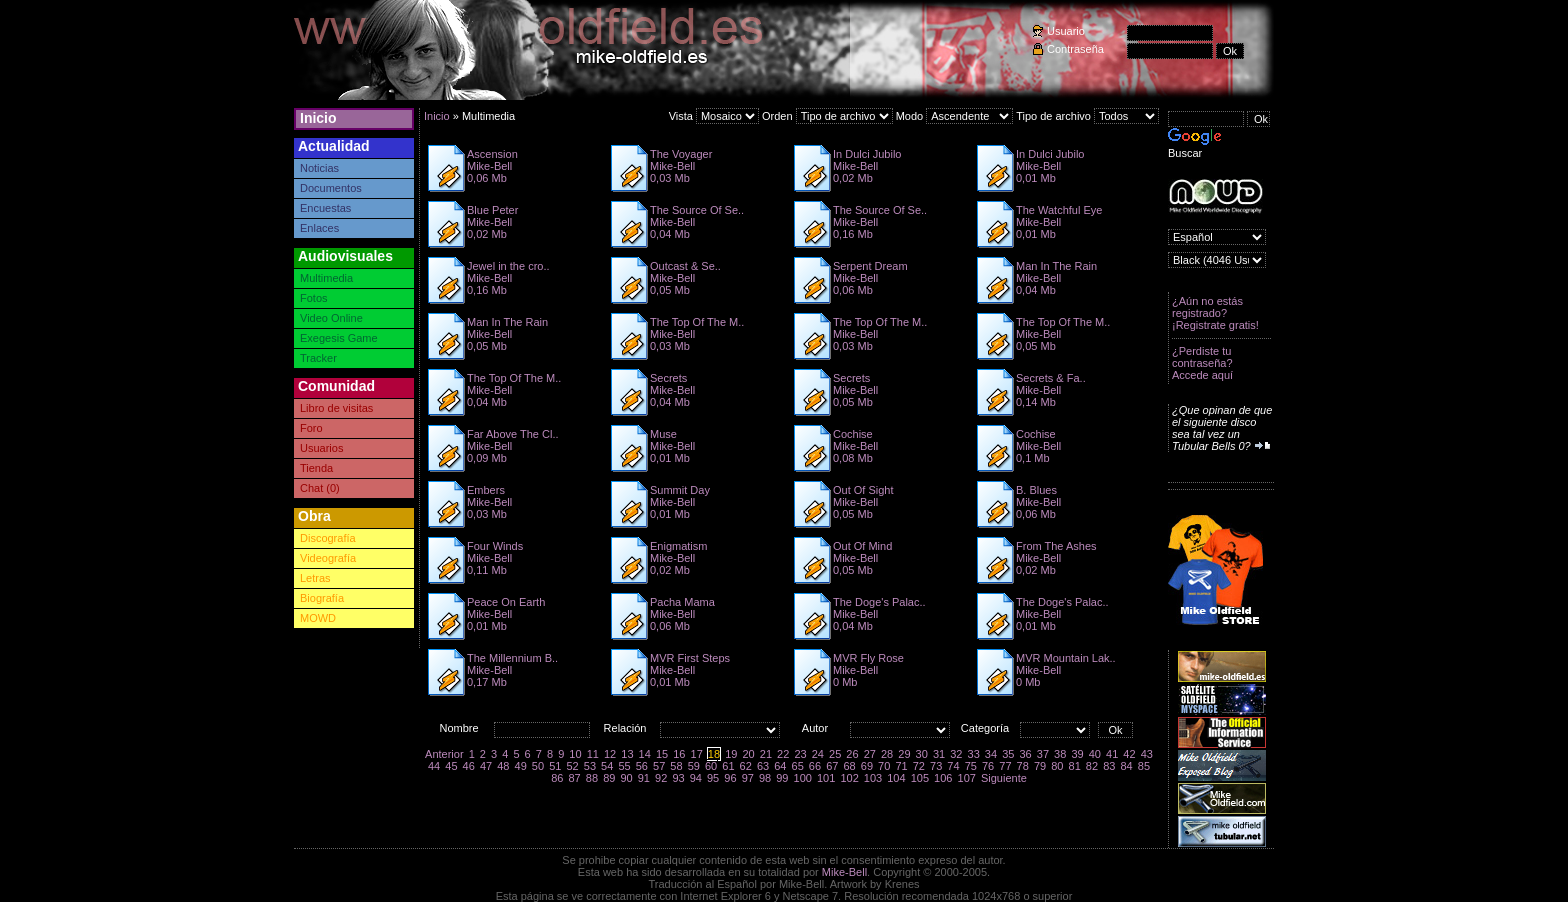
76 (988, 766)
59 (694, 766)
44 (434, 766)
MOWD (318, 618)
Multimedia (326, 278)
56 (642, 766)
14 (645, 754)
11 (593, 754)
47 (486, 766)
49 (521, 766)
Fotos (314, 298)
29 (904, 754)
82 (1092, 766)
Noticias (319, 168)
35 (1008, 754)
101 (826, 778)
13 (627, 754)
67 (832, 766)
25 (835, 754)
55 (624, 766)
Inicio (318, 118)
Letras (315, 578)
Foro (311, 428)
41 (1112, 754)
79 (1040, 766)
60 (711, 766)
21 (766, 754)
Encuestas (325, 208)
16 (679, 754)
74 (953, 766)
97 (748, 778)
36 (1025, 754)
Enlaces (319, 228)
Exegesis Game (339, 338)
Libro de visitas (336, 408)
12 (610, 754)
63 (763, 766)
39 (1077, 754)
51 (555, 766)
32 (956, 754)
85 (1144, 766)
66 (815, 766)
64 (780, 766)
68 (849, 766)
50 (538, 766)
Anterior (444, 754)
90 (626, 778)
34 (991, 754)
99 (782, 778)
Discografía (328, 538)
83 (1109, 766)
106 (943, 778)
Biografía (322, 598)
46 (469, 766)
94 (696, 778)
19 (731, 754)
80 (1057, 766)
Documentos (331, 188)
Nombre (458, 728)
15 (662, 754)
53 (590, 766)
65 (798, 766)
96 (730, 778)
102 (849, 778)
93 (678, 778)
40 (1095, 754)
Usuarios (321, 448)
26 (852, 754)
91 (644, 778)
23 (800, 754)
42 (1129, 754)
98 (765, 778)
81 (1075, 766)
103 (873, 778)
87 (575, 778)
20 (748, 754)
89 (609, 778)
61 (728, 766)
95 (713, 778)
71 (901, 766)
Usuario (1066, 31)
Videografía (328, 558)
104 (896, 778)
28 (887, 754)
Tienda (316, 468)
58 (676, 766)
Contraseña (1075, 49)
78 (1023, 766)
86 (557, 778)
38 (1060, 754)
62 (746, 766)
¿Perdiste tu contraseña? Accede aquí (1202, 363)
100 (803, 778)
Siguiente (1004, 778)
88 (592, 778)
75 (971, 766)
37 (1043, 754)
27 (870, 754)
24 (818, 754)
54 (607, 766)
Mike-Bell (844, 872)
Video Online (331, 318)
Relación (625, 728)
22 (783, 754)
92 (661, 778)
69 (867, 766)
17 (697, 754)
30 (922, 754)
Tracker (318, 358)
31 (939, 754)
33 (974, 754)
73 (936, 766)
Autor (815, 728)
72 (919, 766)
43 (1147, 754)
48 (503, 766)
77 (1005, 766)
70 (884, 766)
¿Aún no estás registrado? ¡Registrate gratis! (1215, 313)
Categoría (985, 728)
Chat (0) (320, 488)
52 (572, 766)
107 (967, 778)
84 (1126, 766)
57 (659, 766)
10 (575, 754)
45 (451, 766)
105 (920, 778)
